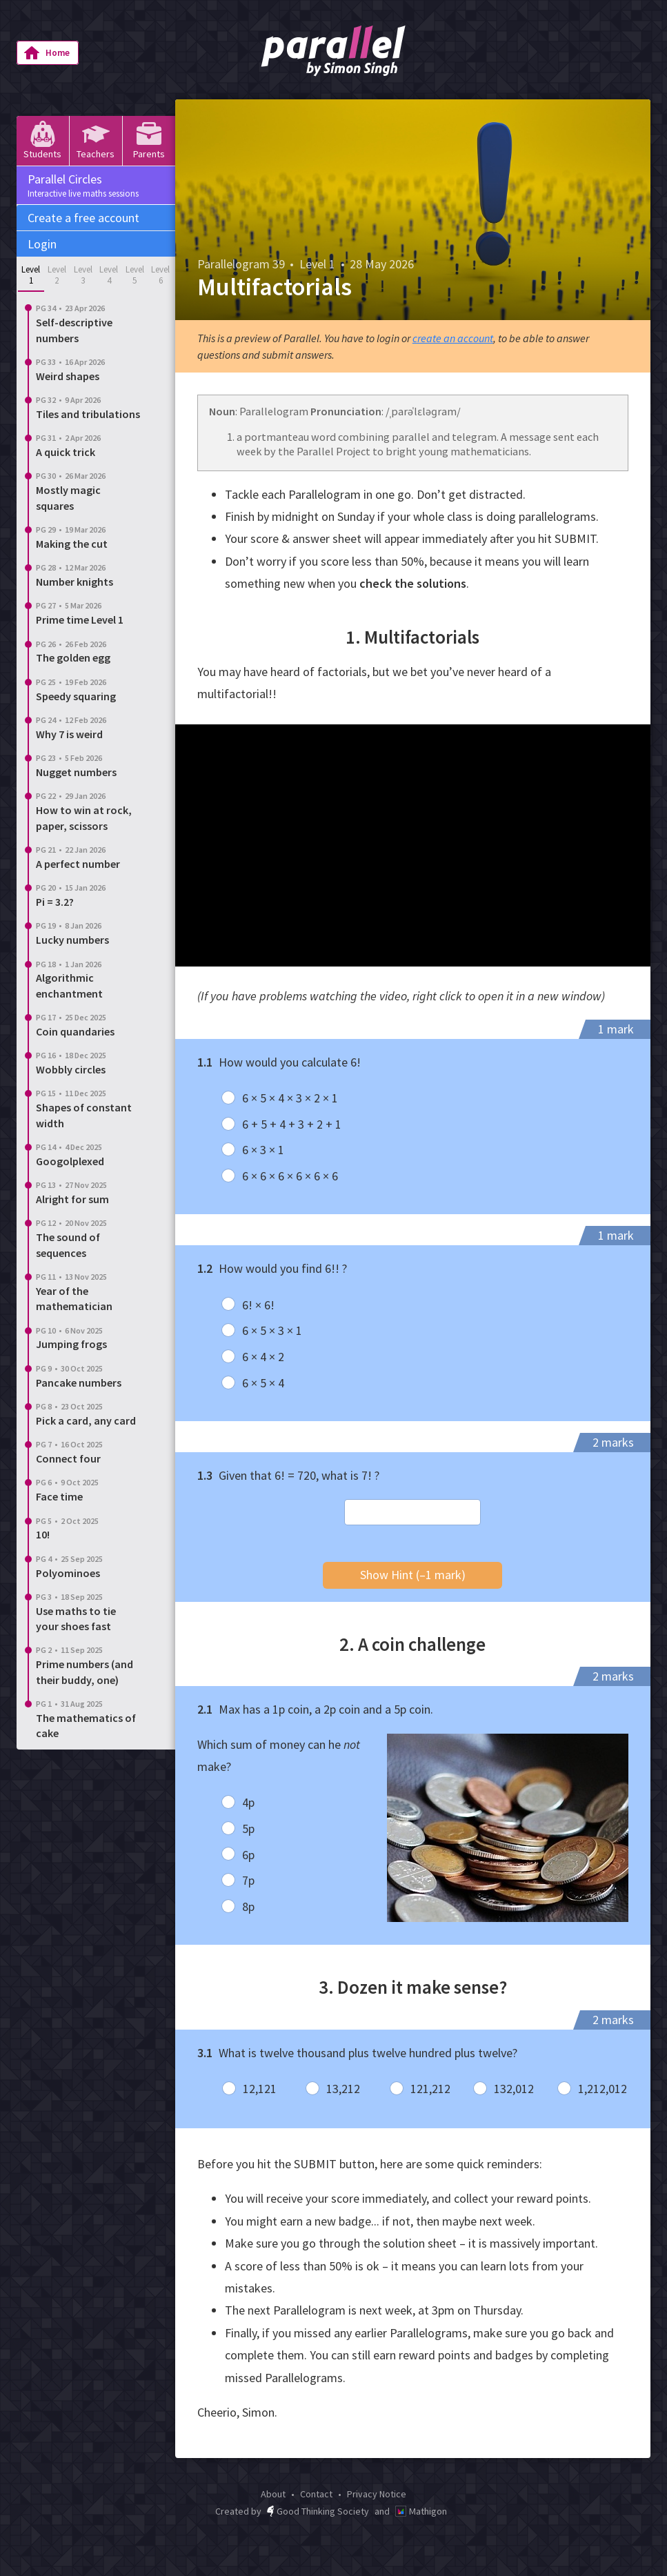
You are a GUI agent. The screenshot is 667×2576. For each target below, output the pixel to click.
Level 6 (160, 275)
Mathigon (421, 2511)
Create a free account (83, 218)
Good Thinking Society (318, 2511)
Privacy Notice (376, 2494)
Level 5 (135, 275)
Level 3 (83, 275)
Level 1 (30, 275)
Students (42, 140)
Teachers (96, 140)
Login (42, 244)
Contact (316, 2494)
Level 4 (108, 275)
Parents (149, 140)
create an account (452, 338)
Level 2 (57, 275)
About (273, 2494)
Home (46, 53)
